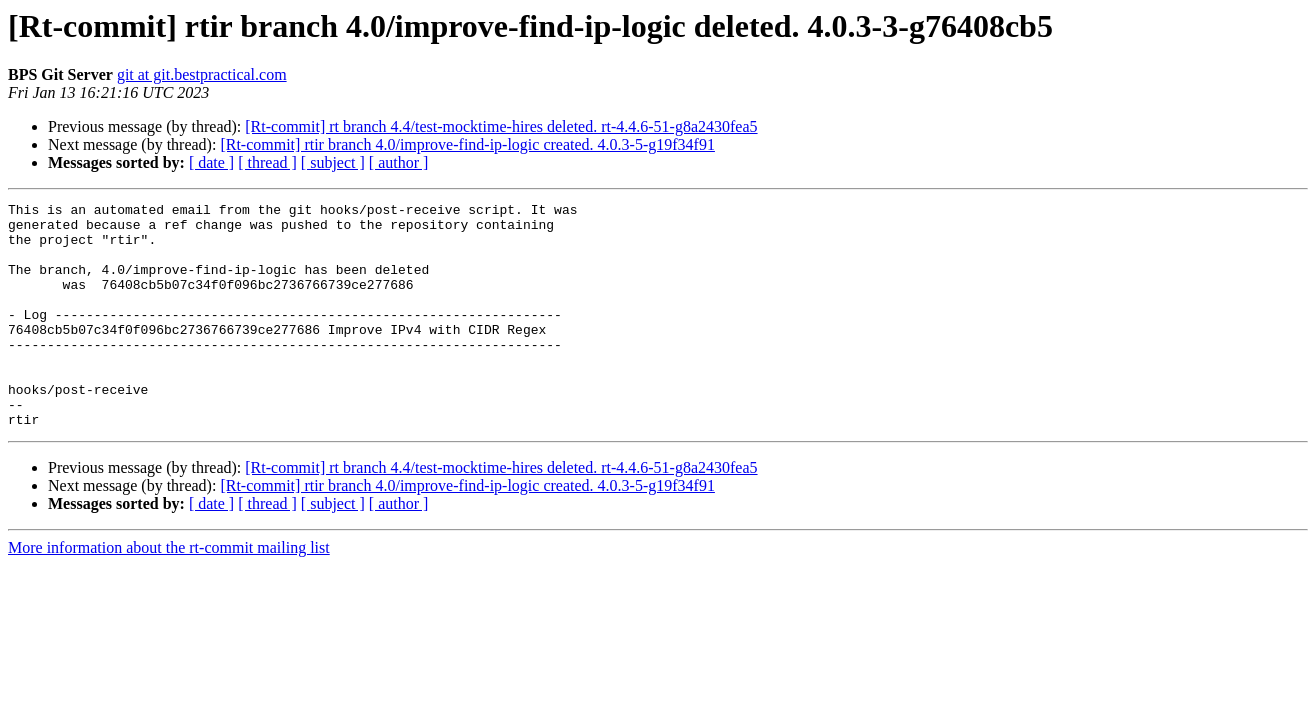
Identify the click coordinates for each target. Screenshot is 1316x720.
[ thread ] (267, 162)
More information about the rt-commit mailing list (169, 592)
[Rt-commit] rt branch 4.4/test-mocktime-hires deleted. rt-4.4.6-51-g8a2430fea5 (501, 126)
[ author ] (399, 162)
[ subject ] (333, 162)
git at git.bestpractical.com (202, 74)
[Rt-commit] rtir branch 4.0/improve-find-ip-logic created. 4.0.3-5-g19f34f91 (467, 144)
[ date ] (211, 162)
